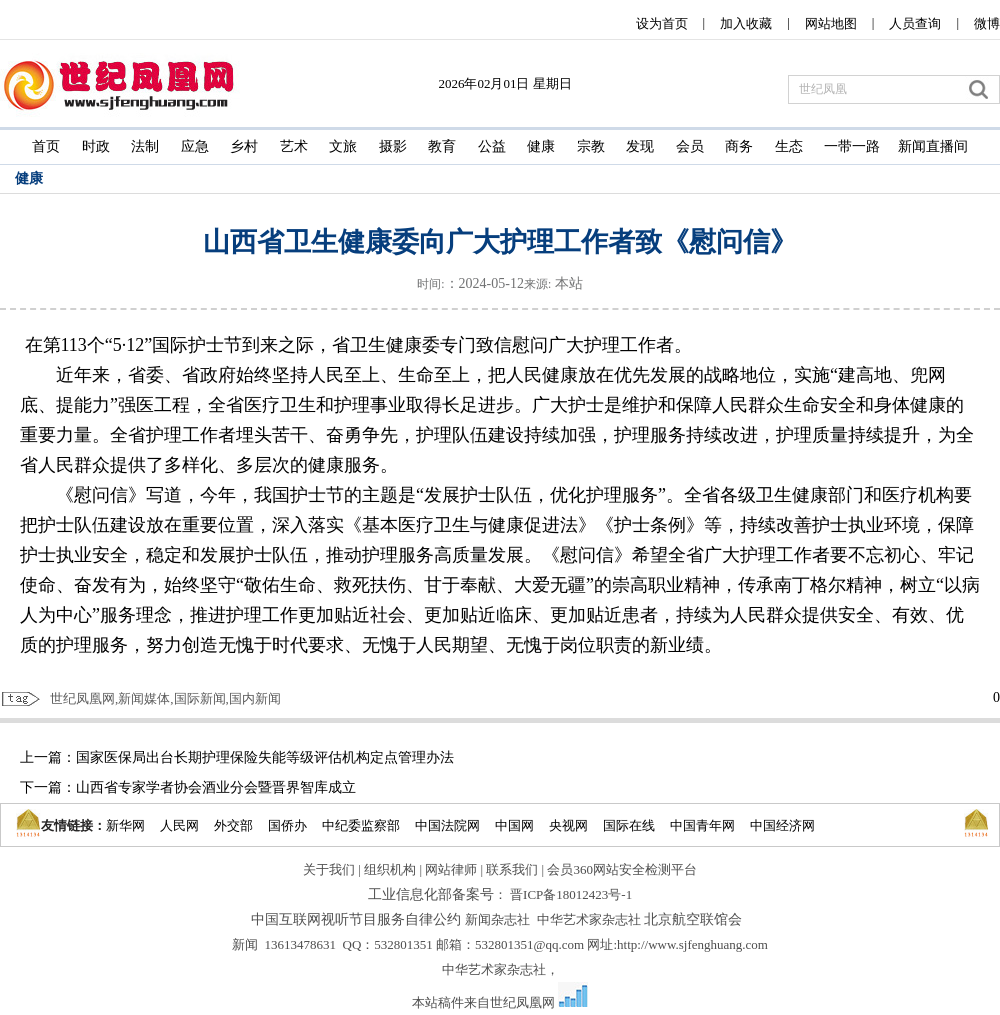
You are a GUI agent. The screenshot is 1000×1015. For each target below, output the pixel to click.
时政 (96, 146)
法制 (145, 146)
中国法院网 (447, 825)
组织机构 (390, 869)
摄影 (393, 146)
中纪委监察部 (361, 825)
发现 (640, 146)
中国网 (514, 825)
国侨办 (287, 825)
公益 (492, 146)
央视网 (568, 825)
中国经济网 (782, 825)
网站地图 (831, 23)
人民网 (179, 825)
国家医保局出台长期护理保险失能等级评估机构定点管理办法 (265, 757)
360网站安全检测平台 (635, 869)
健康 (541, 146)
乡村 (244, 146)
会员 (690, 146)
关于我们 (329, 869)
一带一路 (852, 146)
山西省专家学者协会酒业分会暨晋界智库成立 (216, 787)
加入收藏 (746, 23)
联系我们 (512, 869)
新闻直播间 (933, 146)
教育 (442, 146)
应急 (195, 146)
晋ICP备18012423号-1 (571, 894)
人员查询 (915, 23)
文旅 (343, 146)
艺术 (294, 146)
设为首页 (662, 23)
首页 (46, 146)
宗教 (591, 146)
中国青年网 (702, 825)
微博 (987, 23)
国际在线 (629, 825)
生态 (789, 146)
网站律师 (451, 869)
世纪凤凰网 (522, 1002)
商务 (739, 146)
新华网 (125, 825)
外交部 (233, 825)
